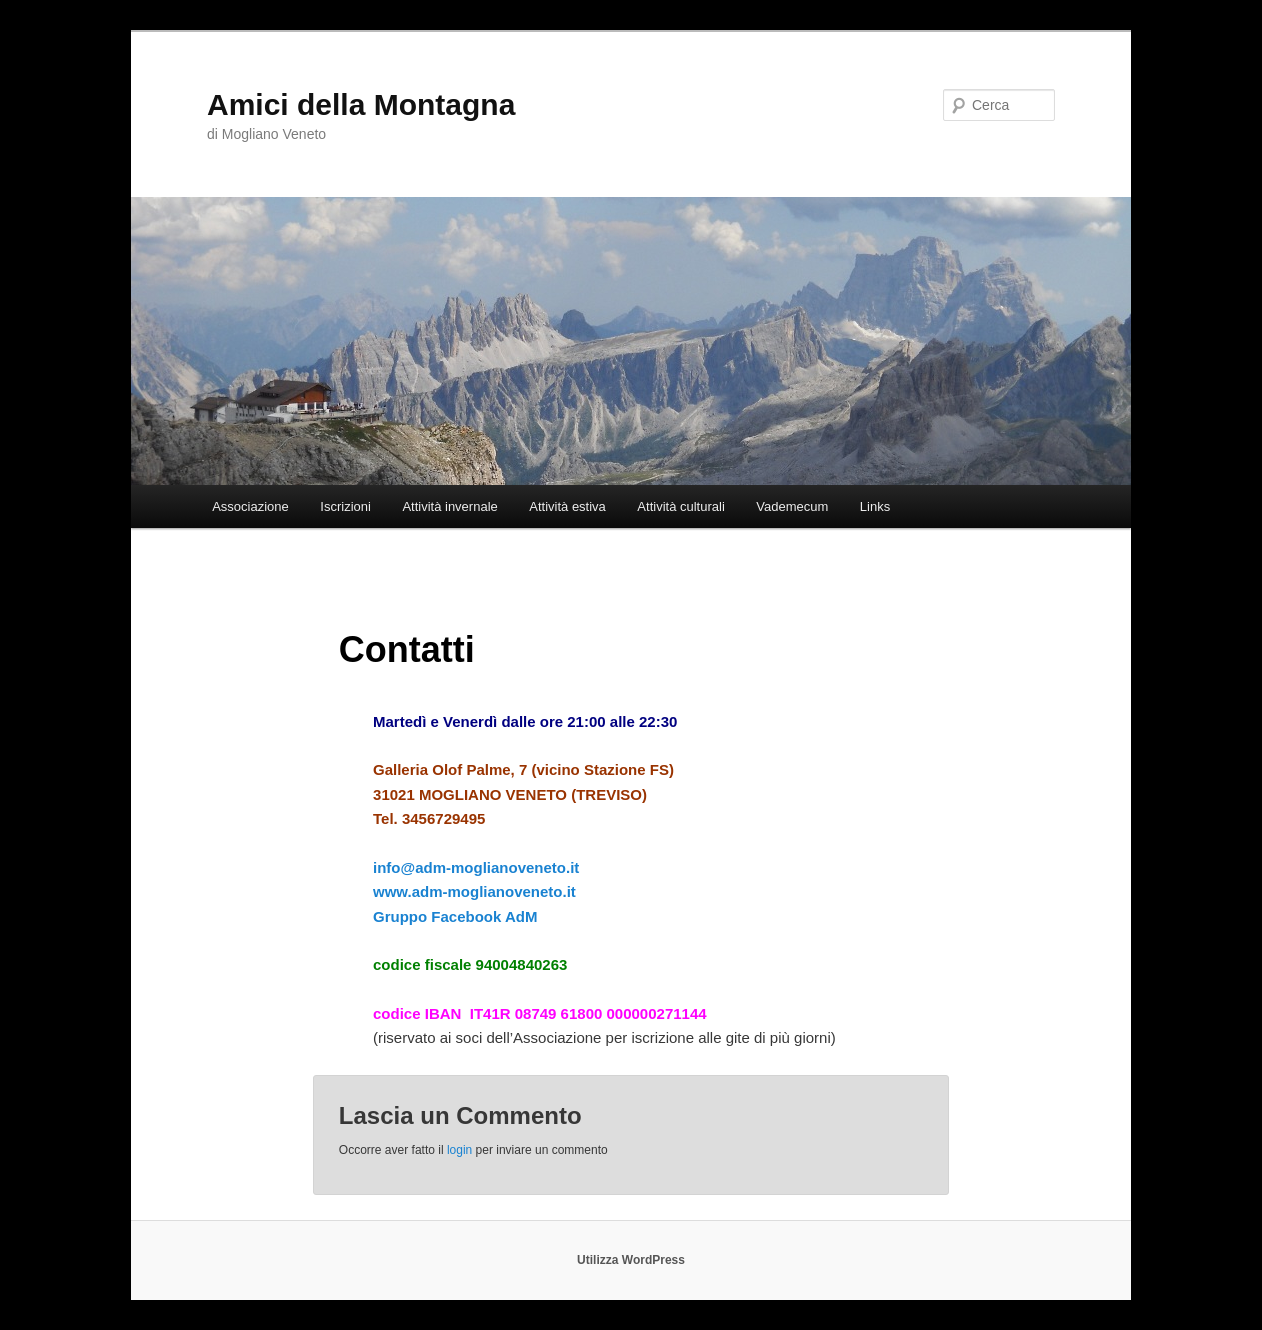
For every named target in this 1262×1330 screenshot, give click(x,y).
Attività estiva (567, 506)
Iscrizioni (345, 506)
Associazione (250, 506)
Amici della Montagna (361, 104)
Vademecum (792, 506)
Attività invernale (449, 506)
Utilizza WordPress (631, 1260)
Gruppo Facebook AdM (455, 916)
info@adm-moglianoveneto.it (476, 867)
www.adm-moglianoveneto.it (476, 891)
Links (875, 506)
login (459, 1150)
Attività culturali (680, 506)
